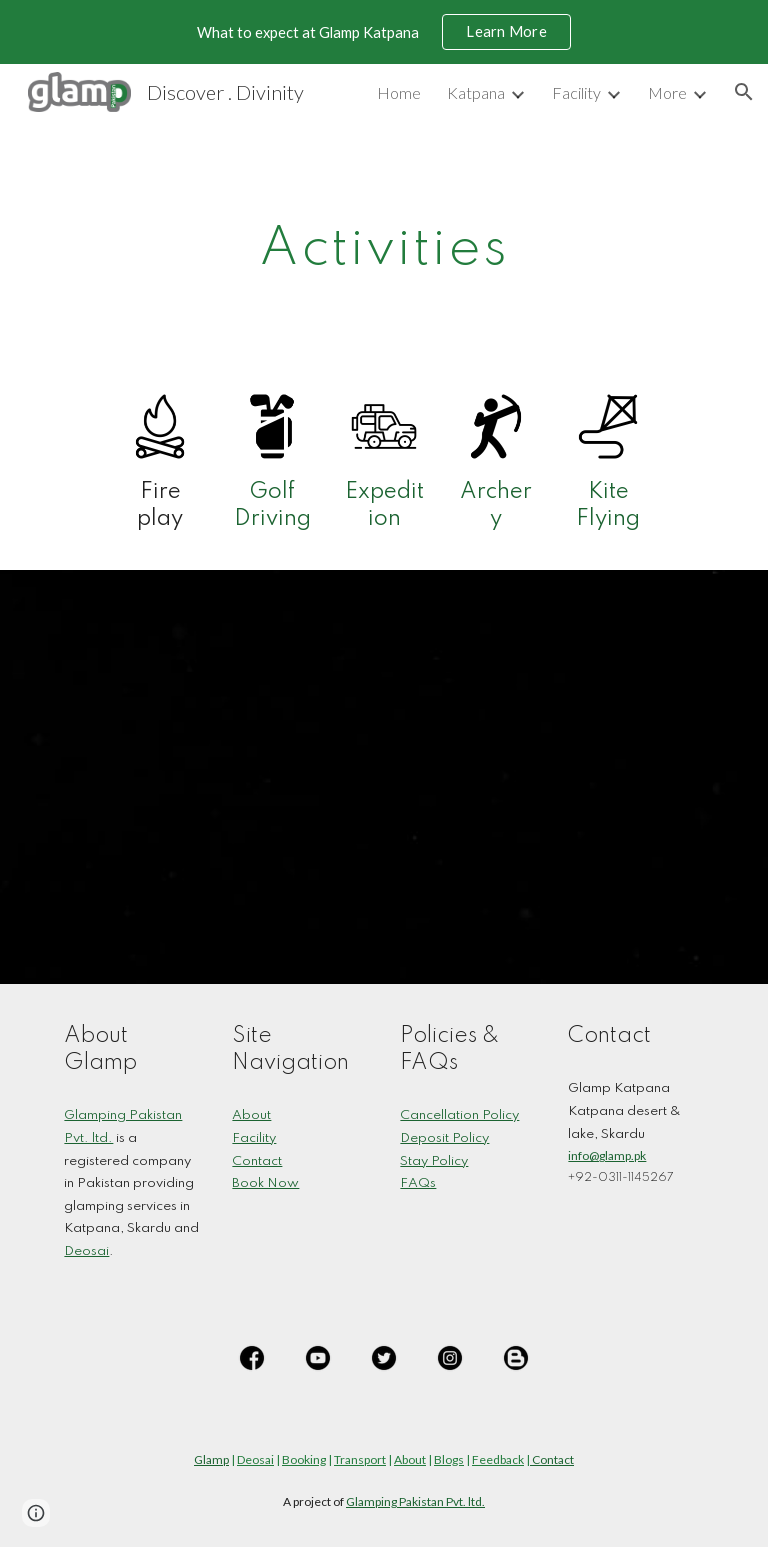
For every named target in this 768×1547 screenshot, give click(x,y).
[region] (384, 32)
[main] (383, 242)
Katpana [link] (476, 92)
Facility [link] (576, 92)
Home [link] (399, 92)
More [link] (667, 92)
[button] (744, 92)
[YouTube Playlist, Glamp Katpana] (383, 777)
